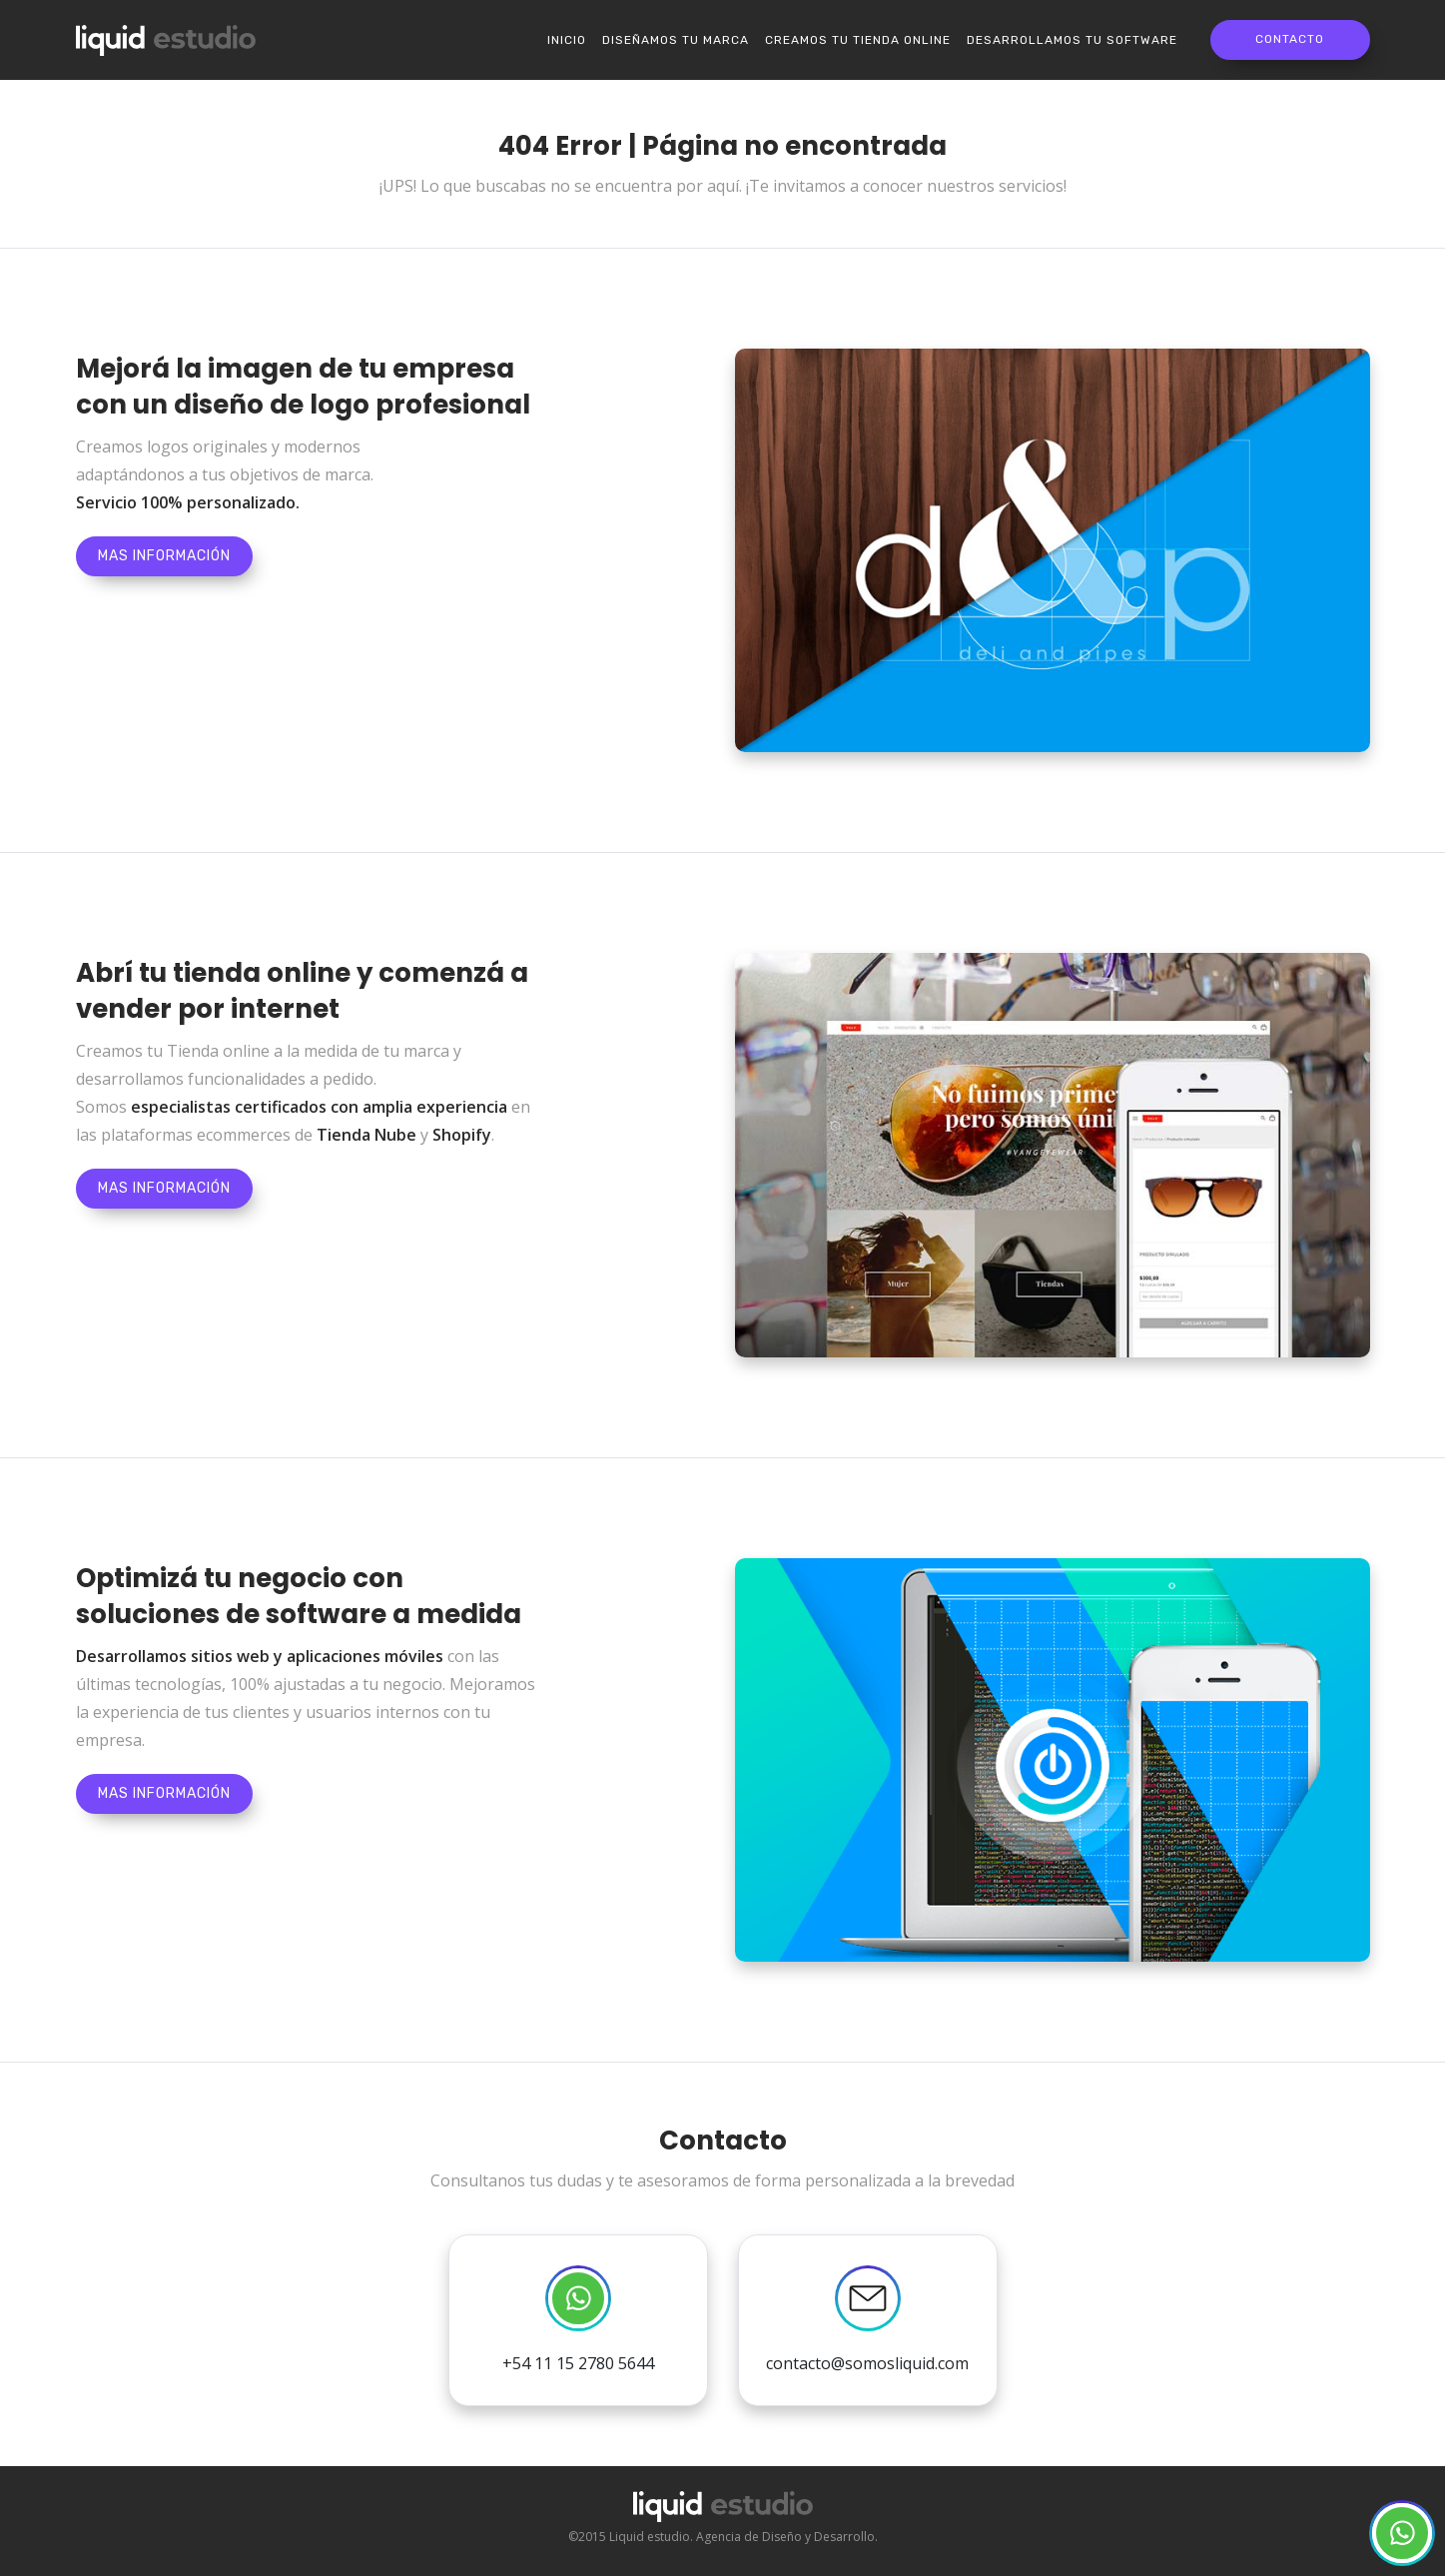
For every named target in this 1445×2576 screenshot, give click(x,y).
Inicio (566, 40)
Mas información (164, 555)
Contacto (1289, 39)
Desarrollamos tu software (1072, 40)
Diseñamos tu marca (675, 40)
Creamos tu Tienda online (858, 40)
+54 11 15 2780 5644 (578, 2319)
